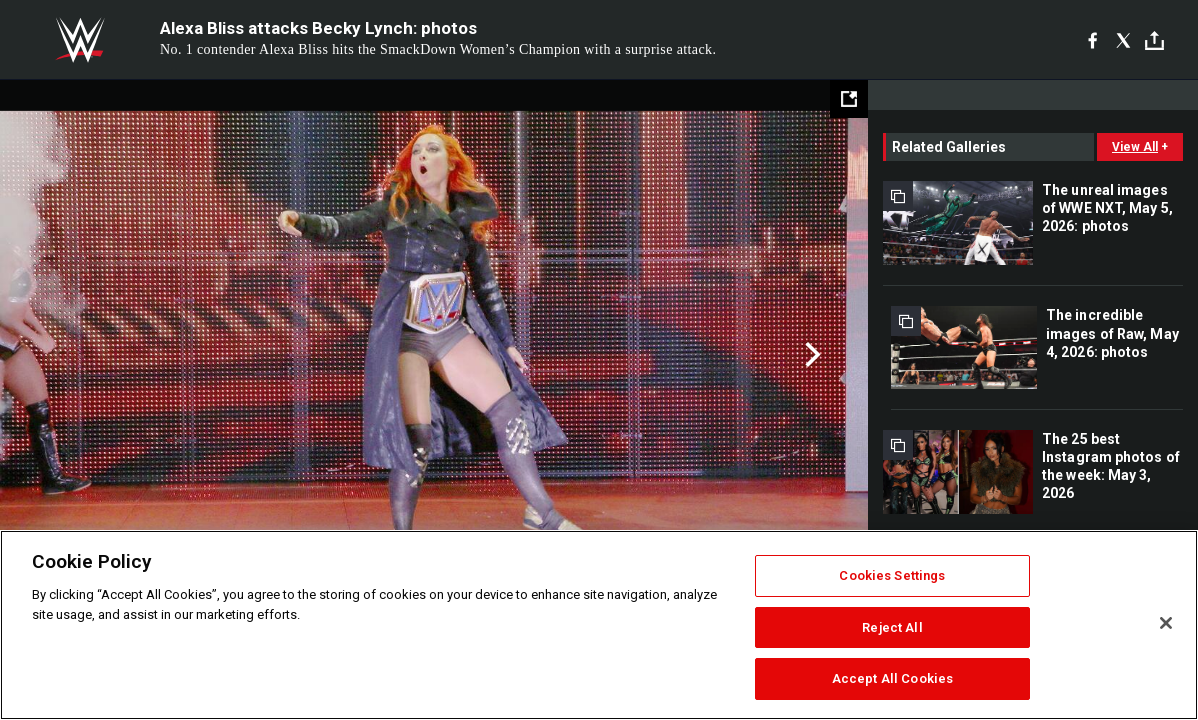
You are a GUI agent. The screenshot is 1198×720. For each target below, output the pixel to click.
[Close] (1166, 623)
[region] (599, 625)
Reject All (892, 627)
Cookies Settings (892, 575)
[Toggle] (1154, 40)
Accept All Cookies (892, 678)
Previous (57, 355)
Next (810, 355)
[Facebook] (1092, 40)
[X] (1123, 40)
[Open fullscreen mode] (849, 99)
